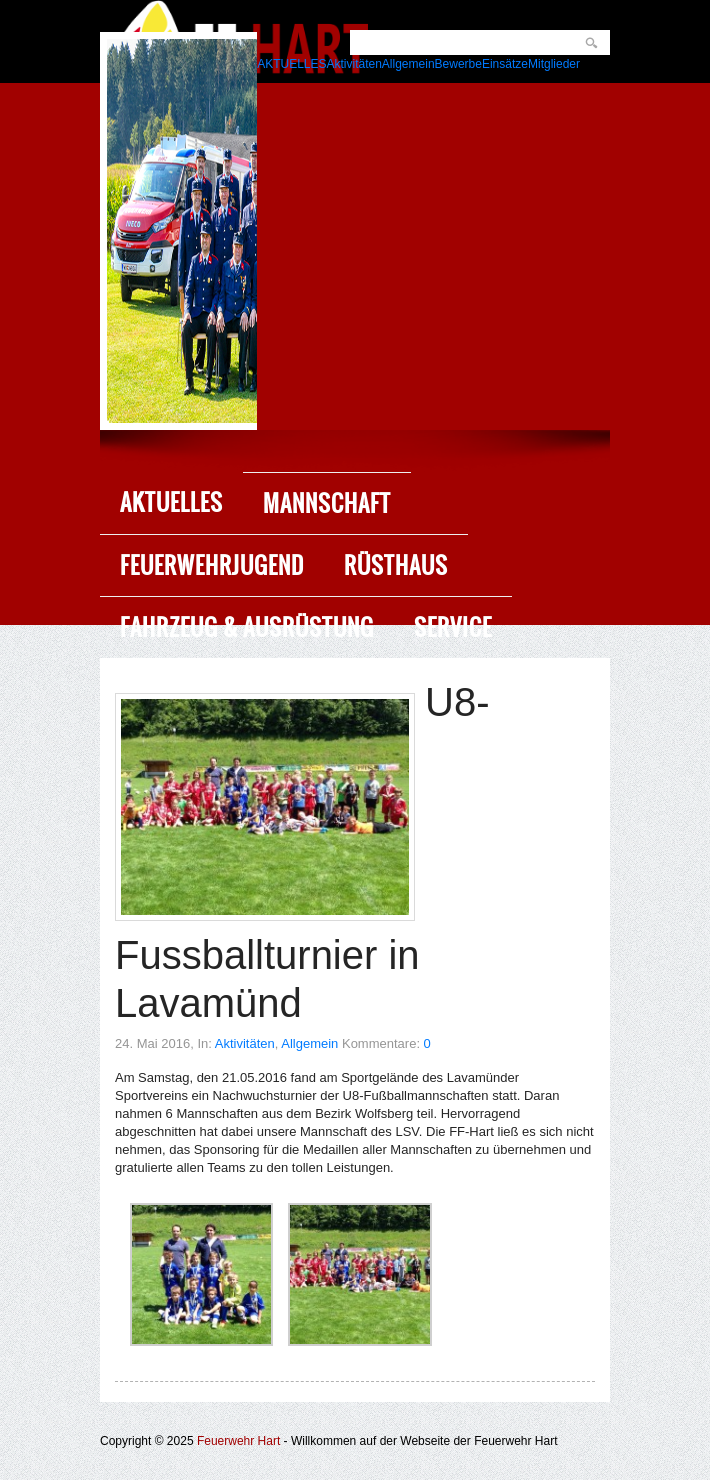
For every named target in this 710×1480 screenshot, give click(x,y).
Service (453, 627)
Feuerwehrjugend (212, 565)
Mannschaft (327, 503)
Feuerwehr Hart (238, 1441)
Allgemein (309, 1043)
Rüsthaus (396, 565)
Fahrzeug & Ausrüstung (247, 627)
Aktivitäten (245, 1043)
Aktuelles (171, 502)
